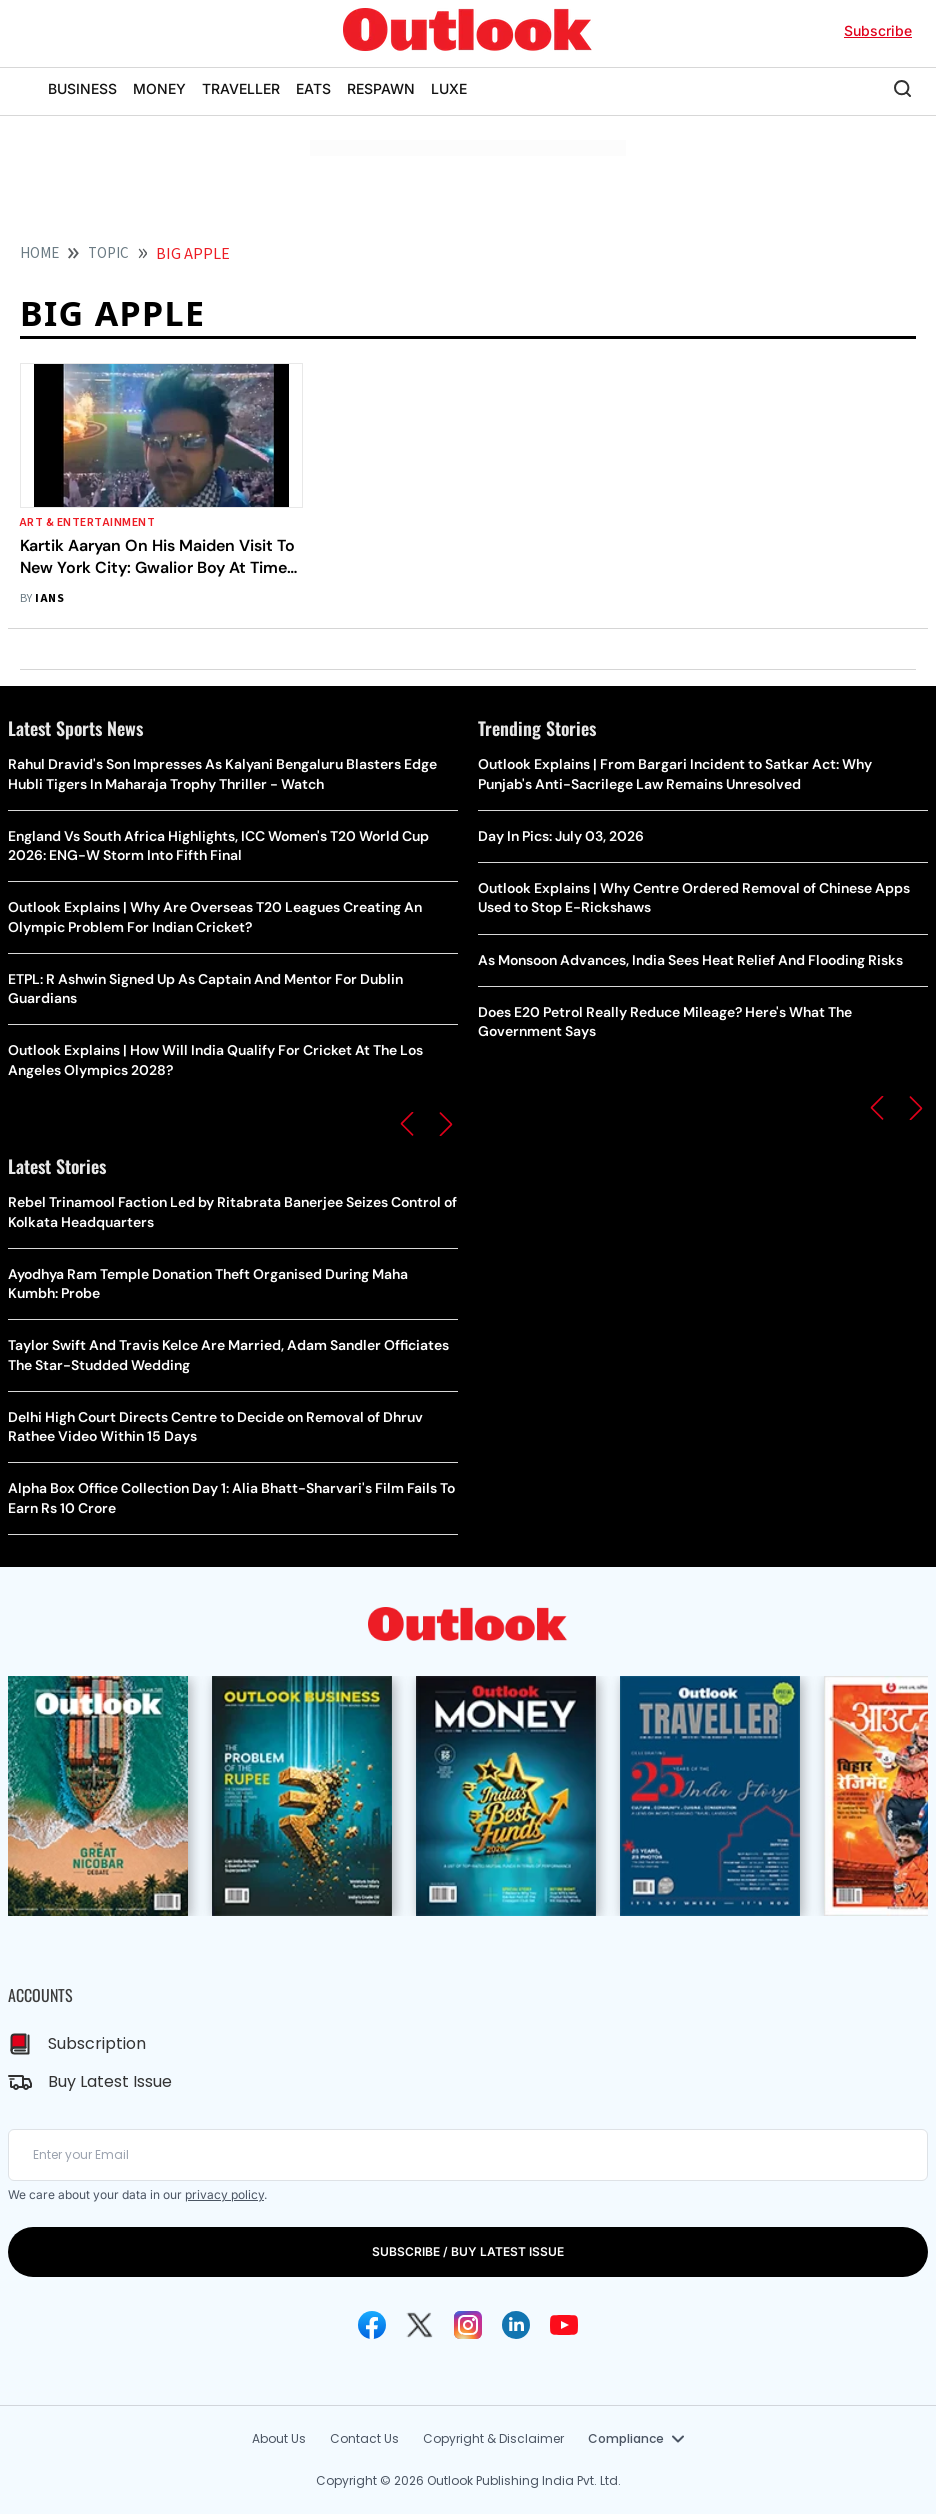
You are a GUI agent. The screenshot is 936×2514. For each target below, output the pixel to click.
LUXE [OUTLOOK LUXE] (449, 88)
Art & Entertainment (87, 522)
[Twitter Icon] (420, 2325)
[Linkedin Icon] (516, 2325)
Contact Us (364, 2438)
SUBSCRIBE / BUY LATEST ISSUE (468, 2251)
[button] (407, 1124)
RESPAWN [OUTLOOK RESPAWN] (381, 88)
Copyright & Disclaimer (493, 2438)
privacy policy (224, 2194)
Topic (108, 253)
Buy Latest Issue (110, 2081)
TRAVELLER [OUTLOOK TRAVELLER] (241, 88)
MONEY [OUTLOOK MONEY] (159, 88)
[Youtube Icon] (564, 2325)
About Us (279, 2438)
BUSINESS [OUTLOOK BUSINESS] (82, 88)
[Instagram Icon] (468, 2325)
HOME (39, 253)
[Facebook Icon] (372, 2325)
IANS (49, 598)
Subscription (97, 2043)
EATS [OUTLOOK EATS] (313, 88)
